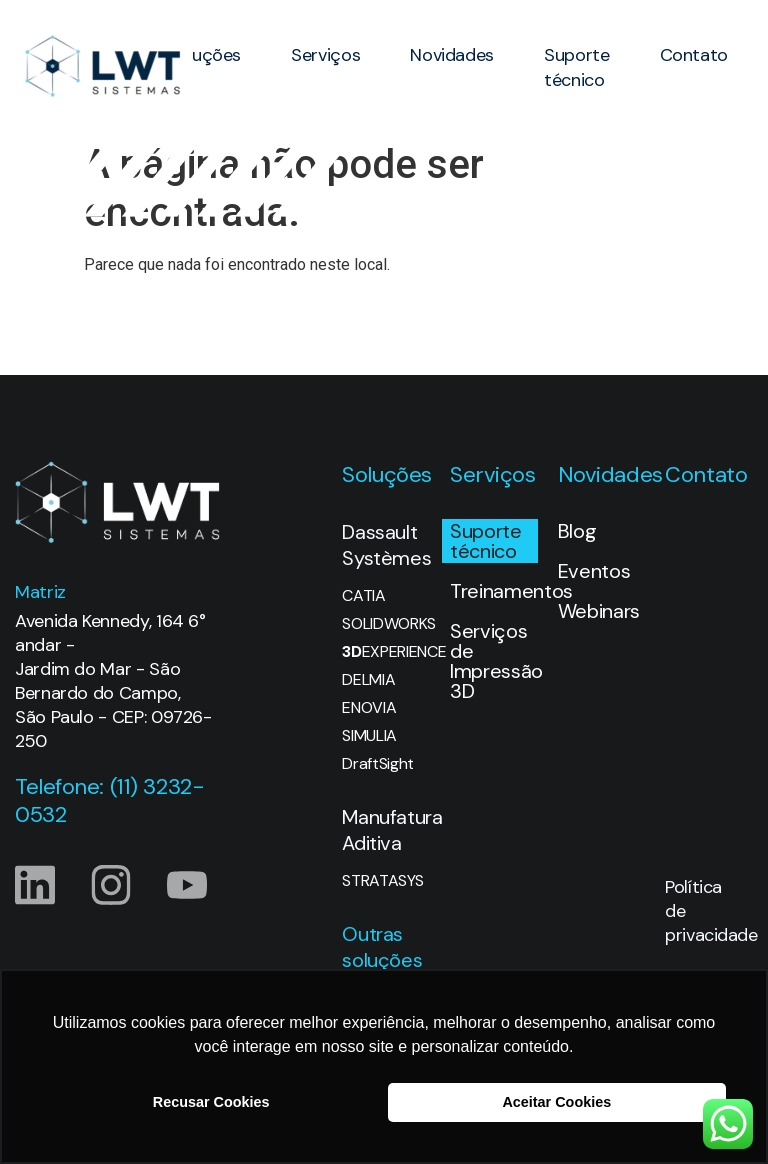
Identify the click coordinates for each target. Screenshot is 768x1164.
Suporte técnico (576, 67)
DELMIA (368, 680)
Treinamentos (494, 591)
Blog (577, 531)
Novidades (452, 55)
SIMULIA (369, 736)
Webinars (599, 611)
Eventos (594, 571)
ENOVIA (369, 708)
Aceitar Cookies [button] (556, 1102)
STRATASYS (382, 881)
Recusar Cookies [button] (211, 1102)
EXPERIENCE (386, 652)
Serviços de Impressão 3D (494, 661)
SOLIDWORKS (386, 624)
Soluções (204, 55)
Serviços (325, 55)
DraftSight (378, 764)
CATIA (363, 596)
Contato (694, 55)
